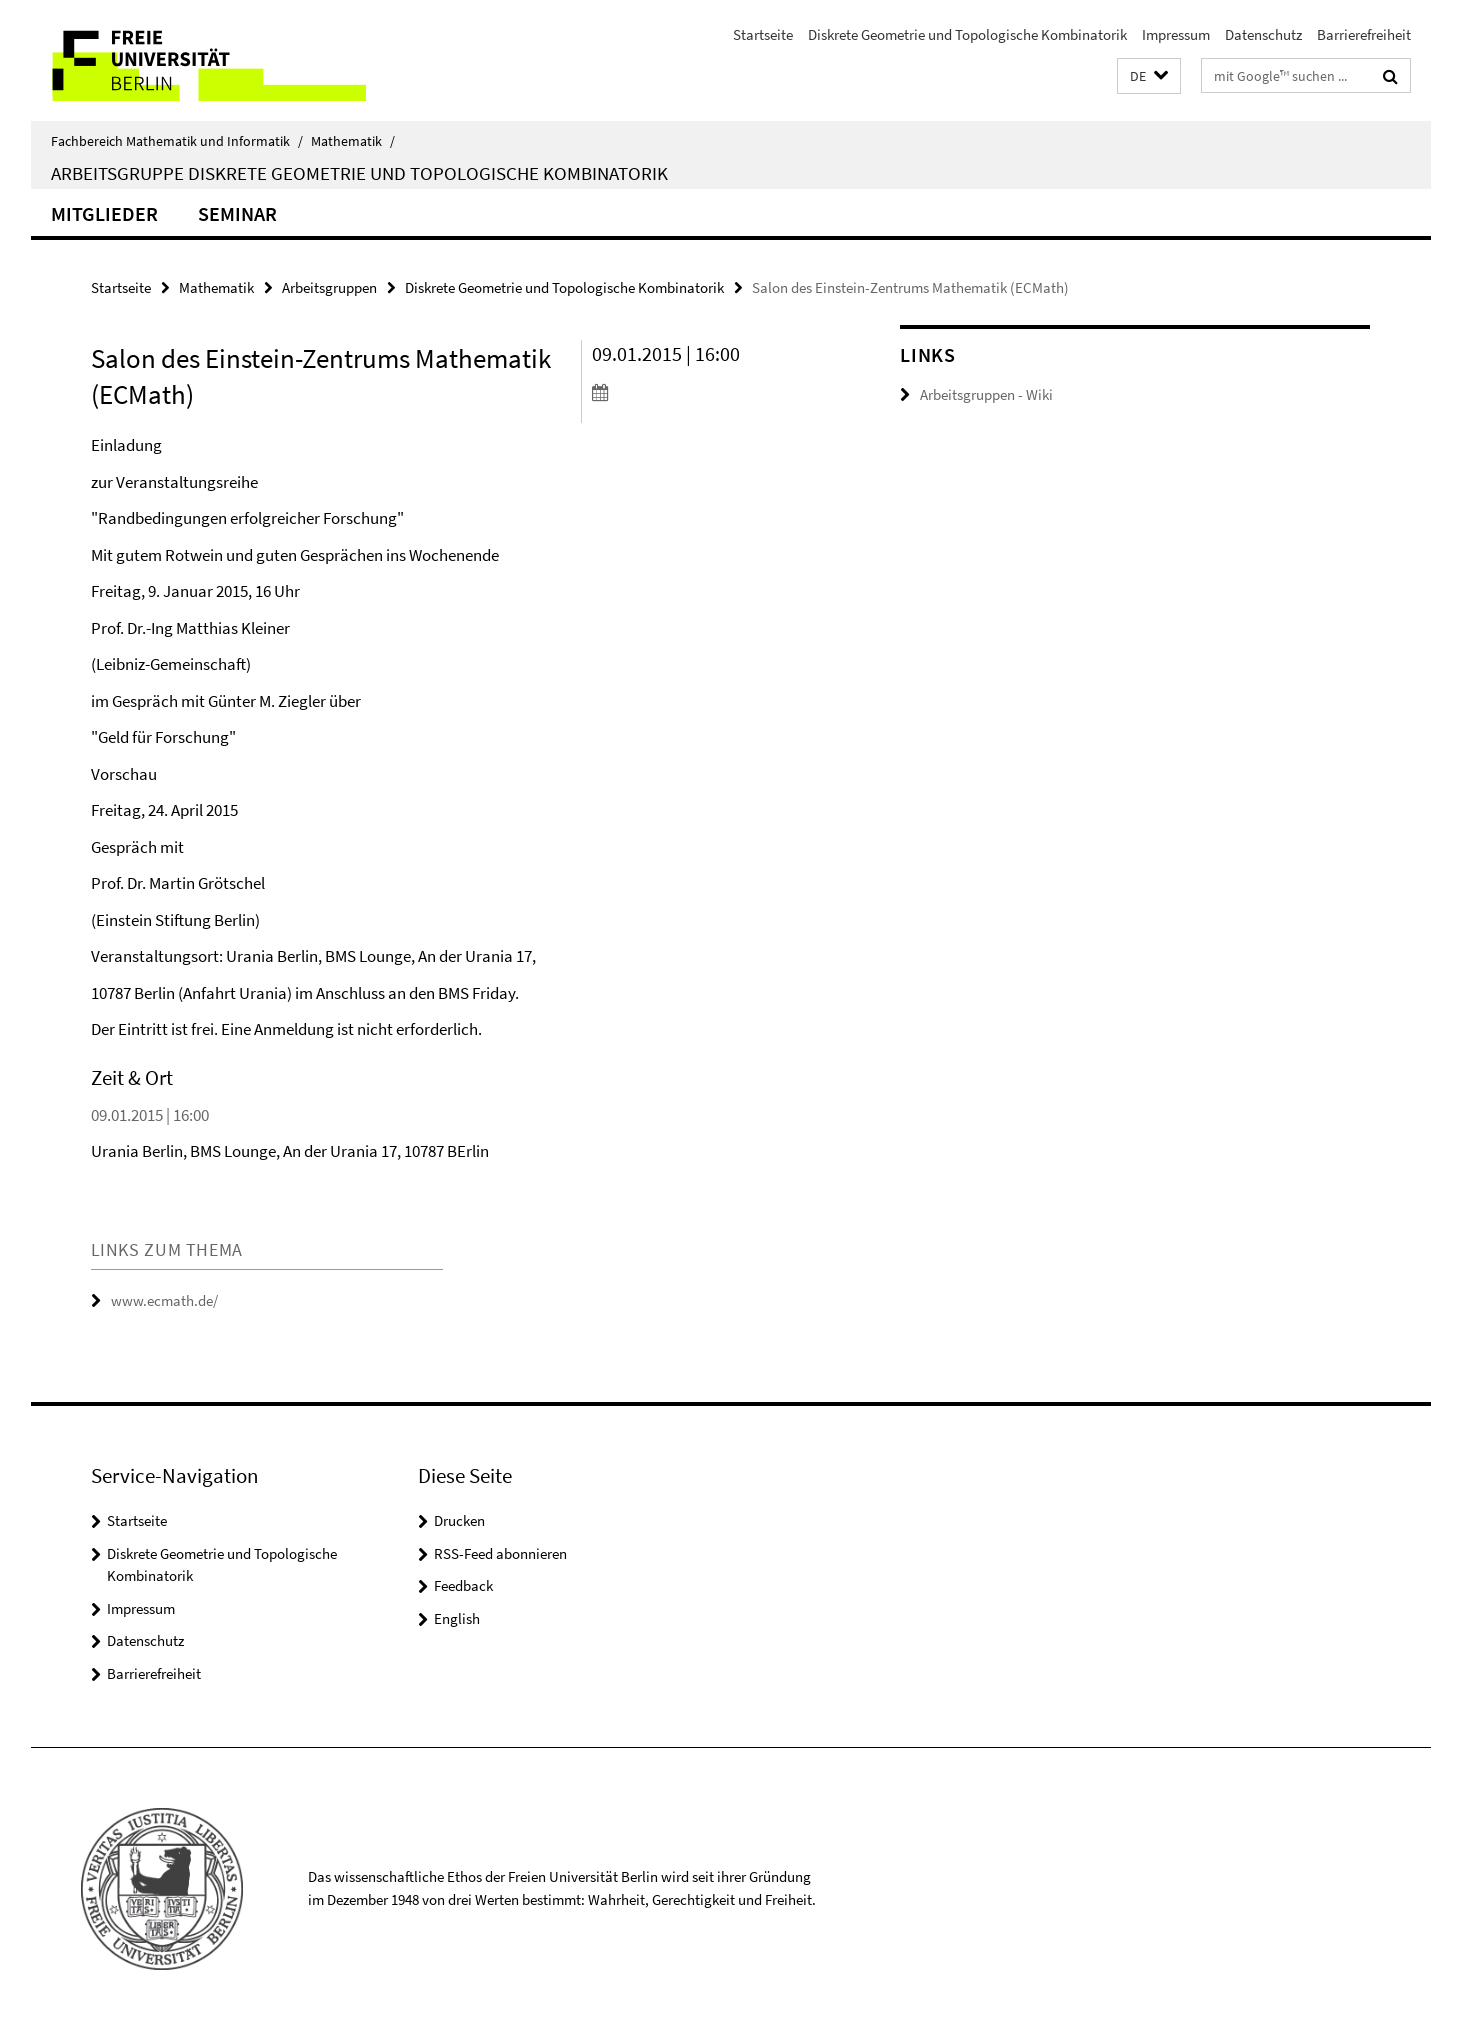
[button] (1149, 76)
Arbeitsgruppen (329, 287)
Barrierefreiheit (1364, 34)
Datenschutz (1263, 34)
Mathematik (353, 141)
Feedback (463, 1585)
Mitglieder (104, 213)
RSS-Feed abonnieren (500, 1553)
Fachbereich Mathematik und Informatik (177, 141)
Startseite (763, 34)
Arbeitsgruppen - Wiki (986, 394)
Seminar (237, 213)
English (457, 1618)
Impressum (1176, 34)
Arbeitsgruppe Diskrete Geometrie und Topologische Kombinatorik (359, 173)
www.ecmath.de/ (164, 1300)
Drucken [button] (459, 1520)
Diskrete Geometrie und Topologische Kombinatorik (967, 34)
